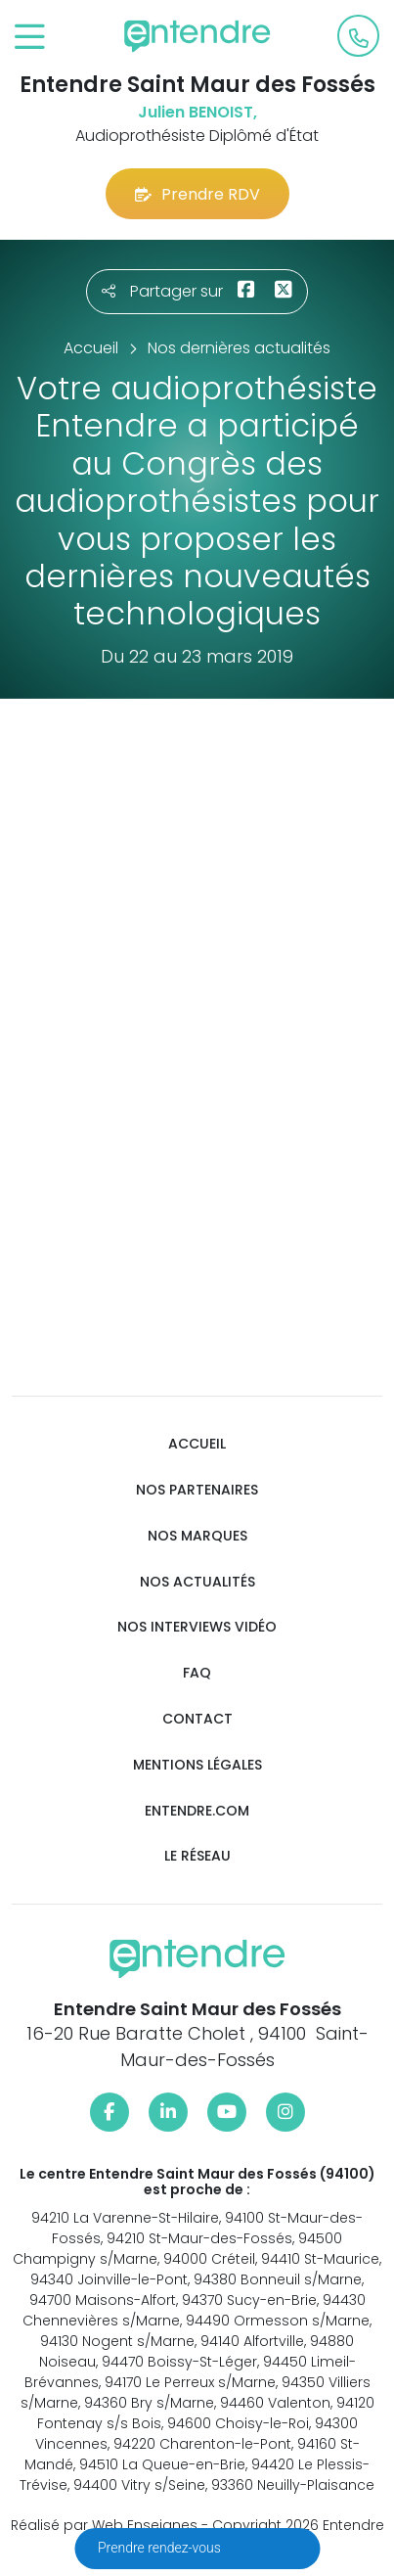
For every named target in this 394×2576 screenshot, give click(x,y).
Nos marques (197, 1536)
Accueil (197, 1444)
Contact (197, 1719)
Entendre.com (197, 1811)
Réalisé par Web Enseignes (104, 2525)
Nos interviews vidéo (197, 1627)
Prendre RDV (197, 194)
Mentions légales (197, 1765)
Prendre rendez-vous (161, 2547)
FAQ (197, 1673)
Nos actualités (197, 1582)
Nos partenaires (197, 1490)
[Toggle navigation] (30, 38)
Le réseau (197, 1856)
